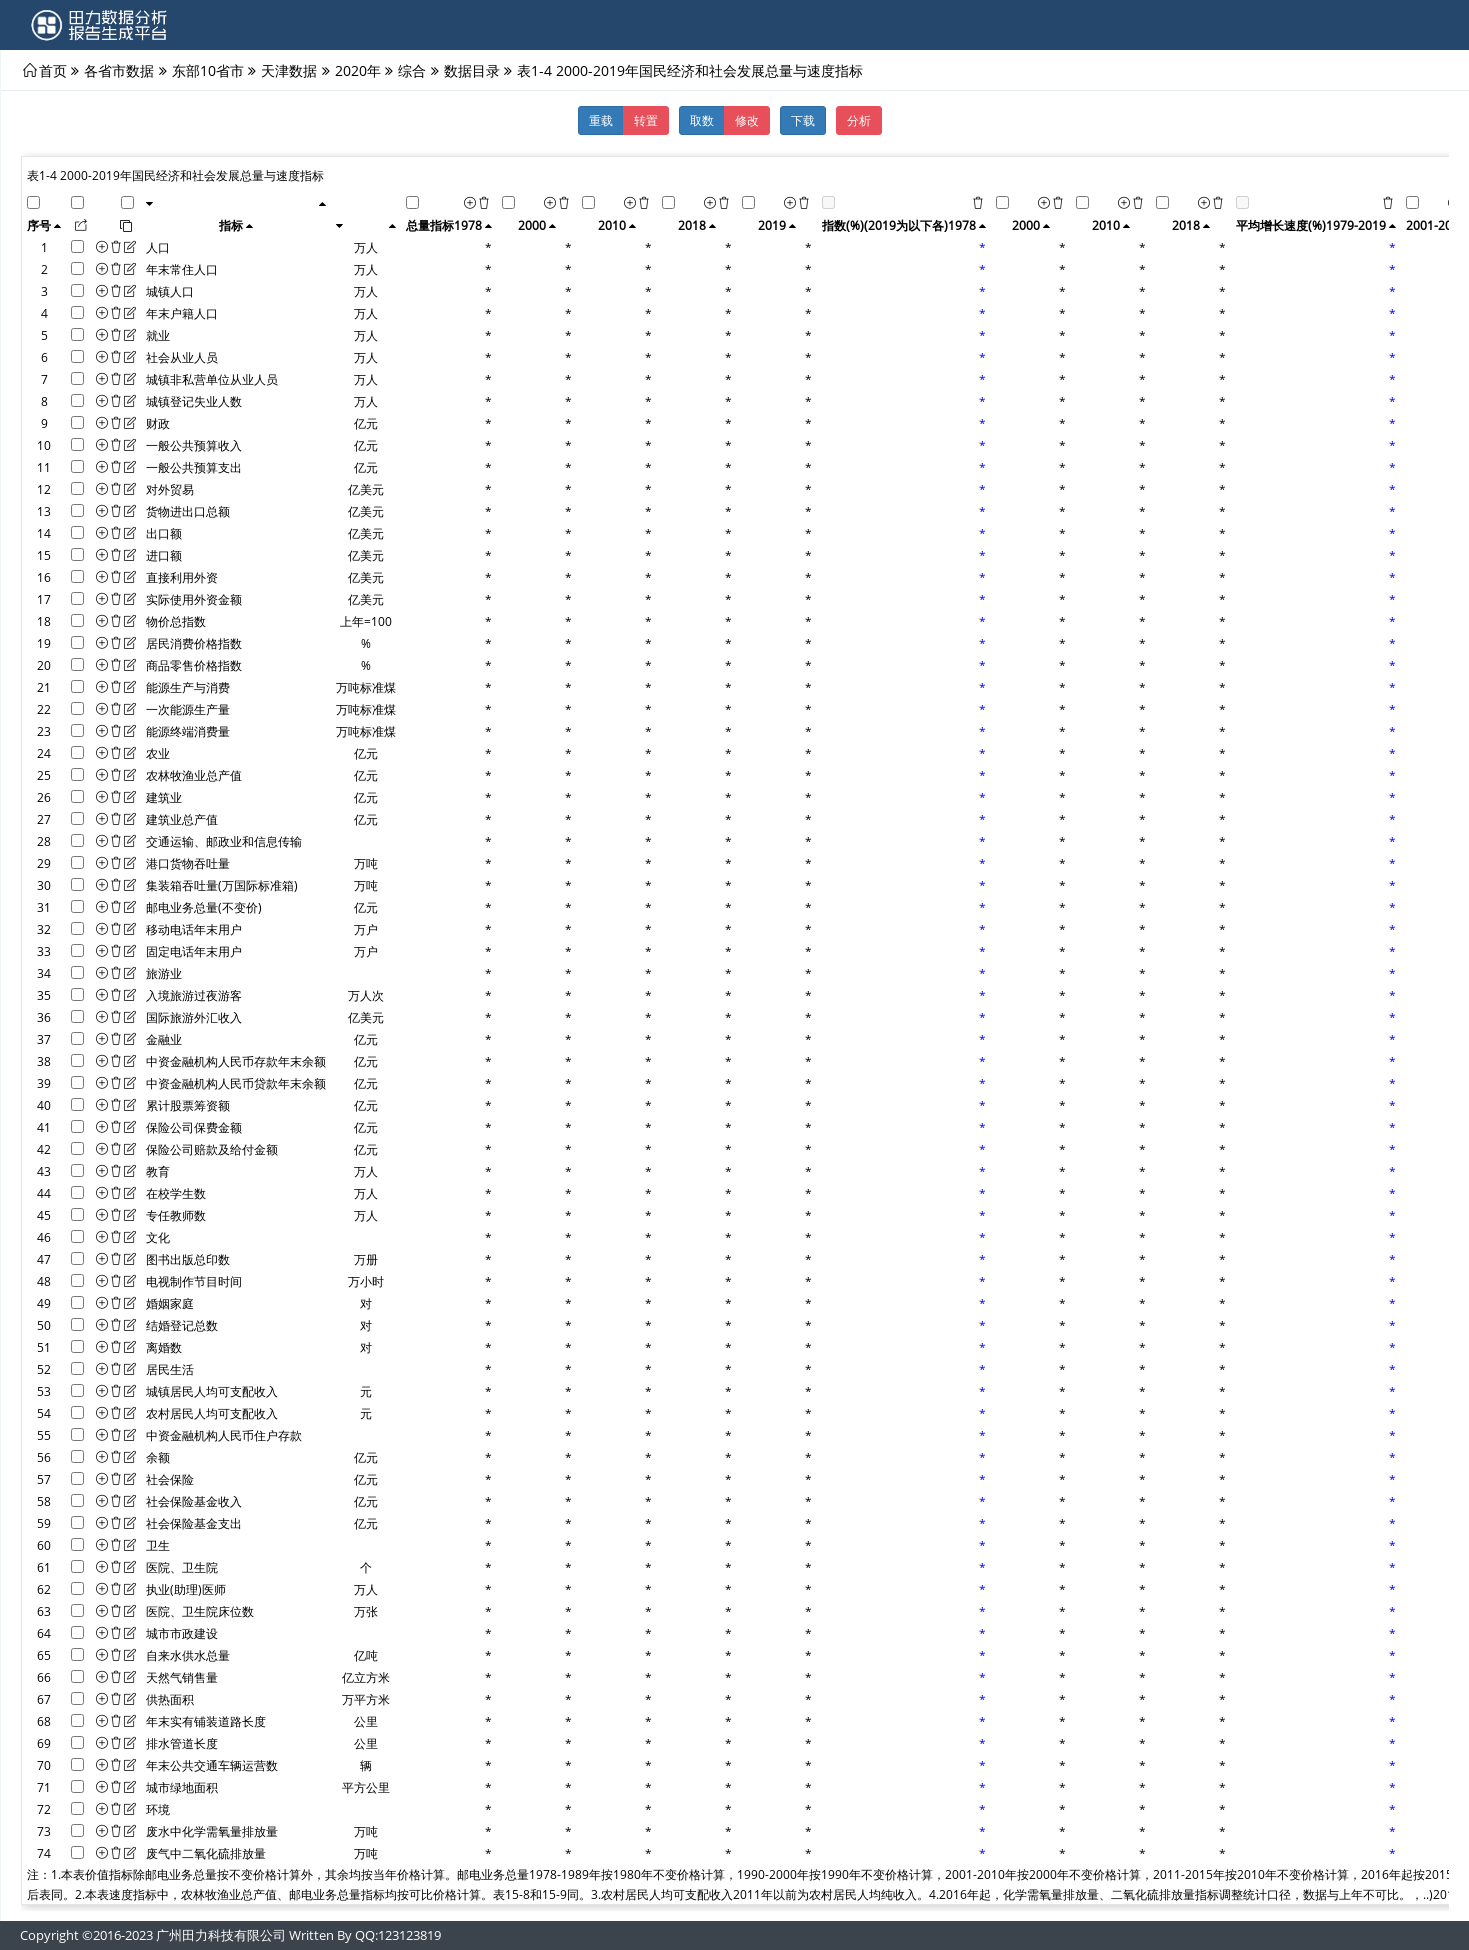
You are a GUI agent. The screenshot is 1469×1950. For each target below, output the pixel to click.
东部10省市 (208, 70)
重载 (601, 120)
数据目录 (472, 70)
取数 (702, 120)
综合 (412, 70)
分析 (859, 120)
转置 (646, 120)
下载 (803, 120)
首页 (53, 70)
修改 (747, 120)
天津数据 (289, 70)
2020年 (358, 70)
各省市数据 (119, 70)
